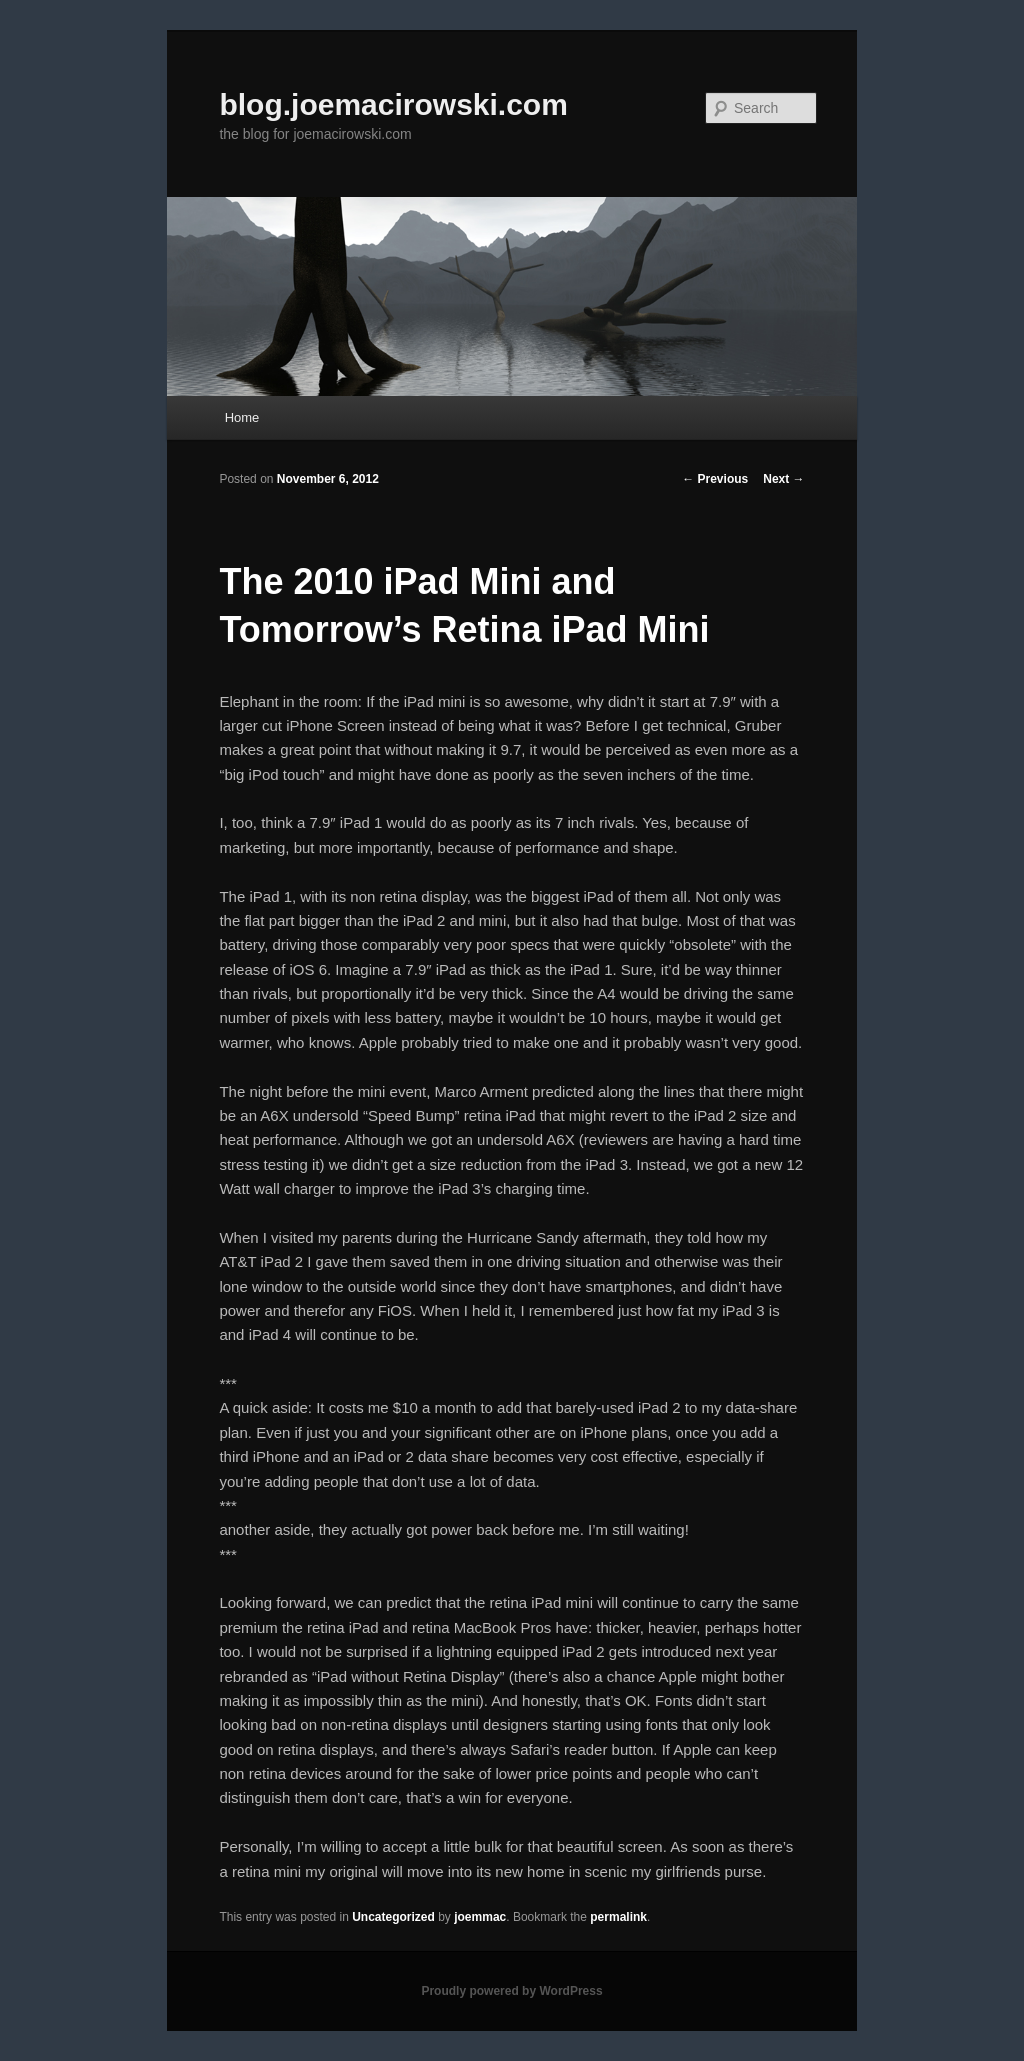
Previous (715, 479)
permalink (618, 1917)
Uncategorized (393, 1917)
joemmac (480, 1917)
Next (783, 479)
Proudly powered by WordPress (511, 1991)
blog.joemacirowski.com (393, 104)
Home (242, 417)
